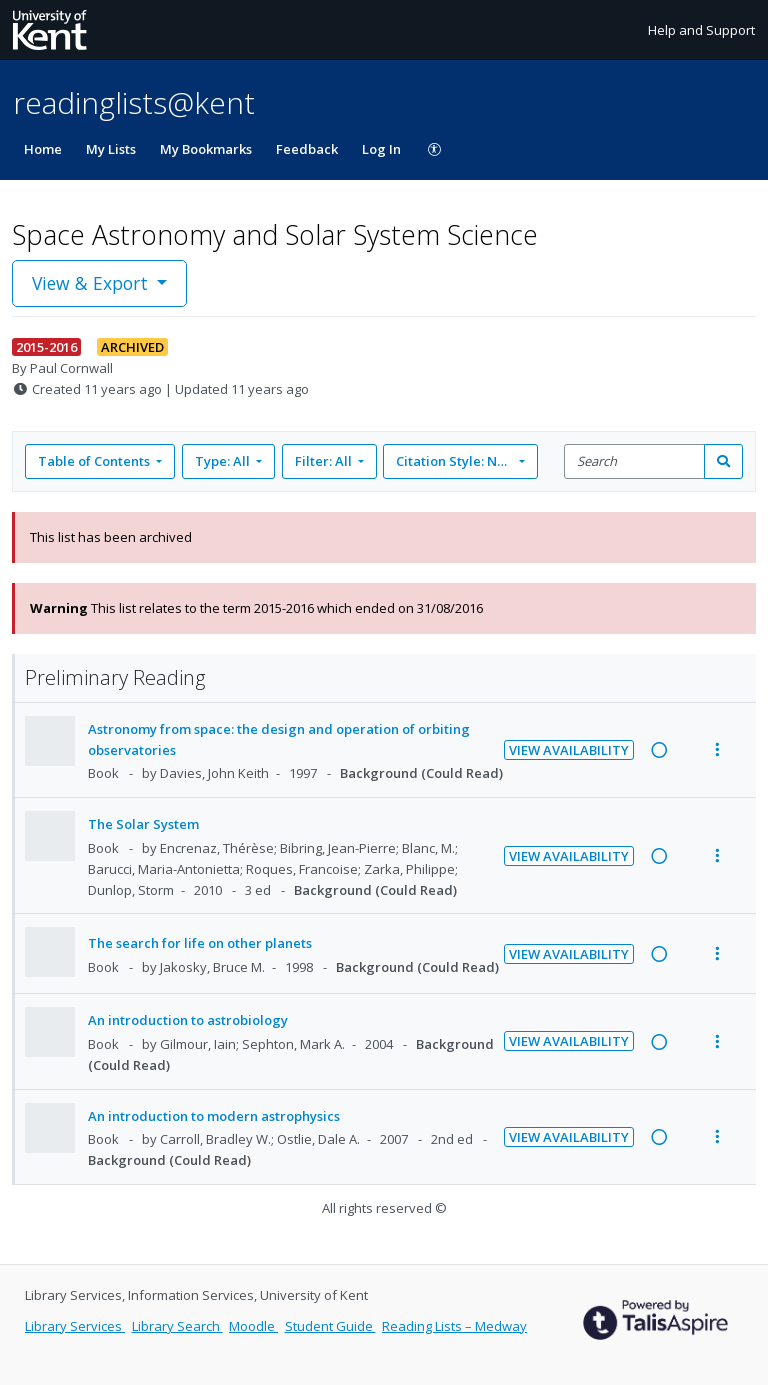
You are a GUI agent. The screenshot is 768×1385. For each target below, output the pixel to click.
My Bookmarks (206, 149)
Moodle (253, 1326)
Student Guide (330, 1326)
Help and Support (701, 30)
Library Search (177, 1326)
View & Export (92, 283)
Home (43, 149)
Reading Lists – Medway (454, 1326)
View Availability (569, 750)
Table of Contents (95, 461)
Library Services (75, 1326)
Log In (381, 149)
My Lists (111, 149)
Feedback (307, 149)
